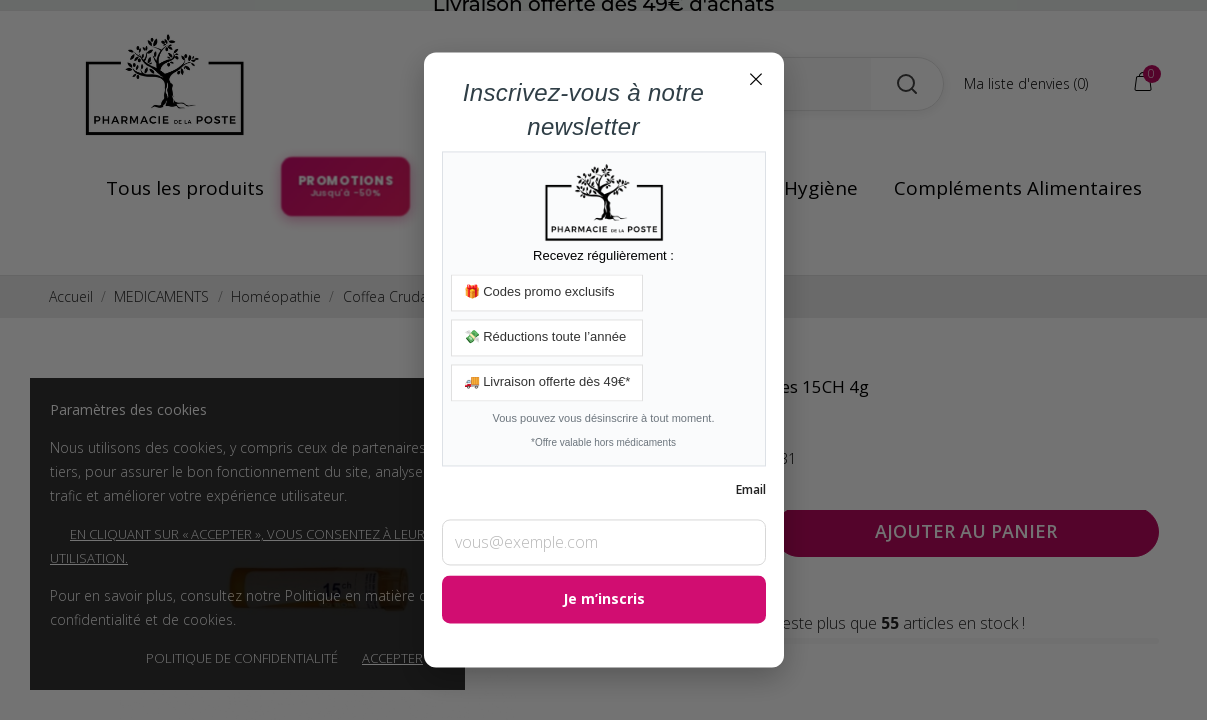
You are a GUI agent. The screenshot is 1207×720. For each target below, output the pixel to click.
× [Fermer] (756, 78)
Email (751, 490)
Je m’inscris (604, 599)
